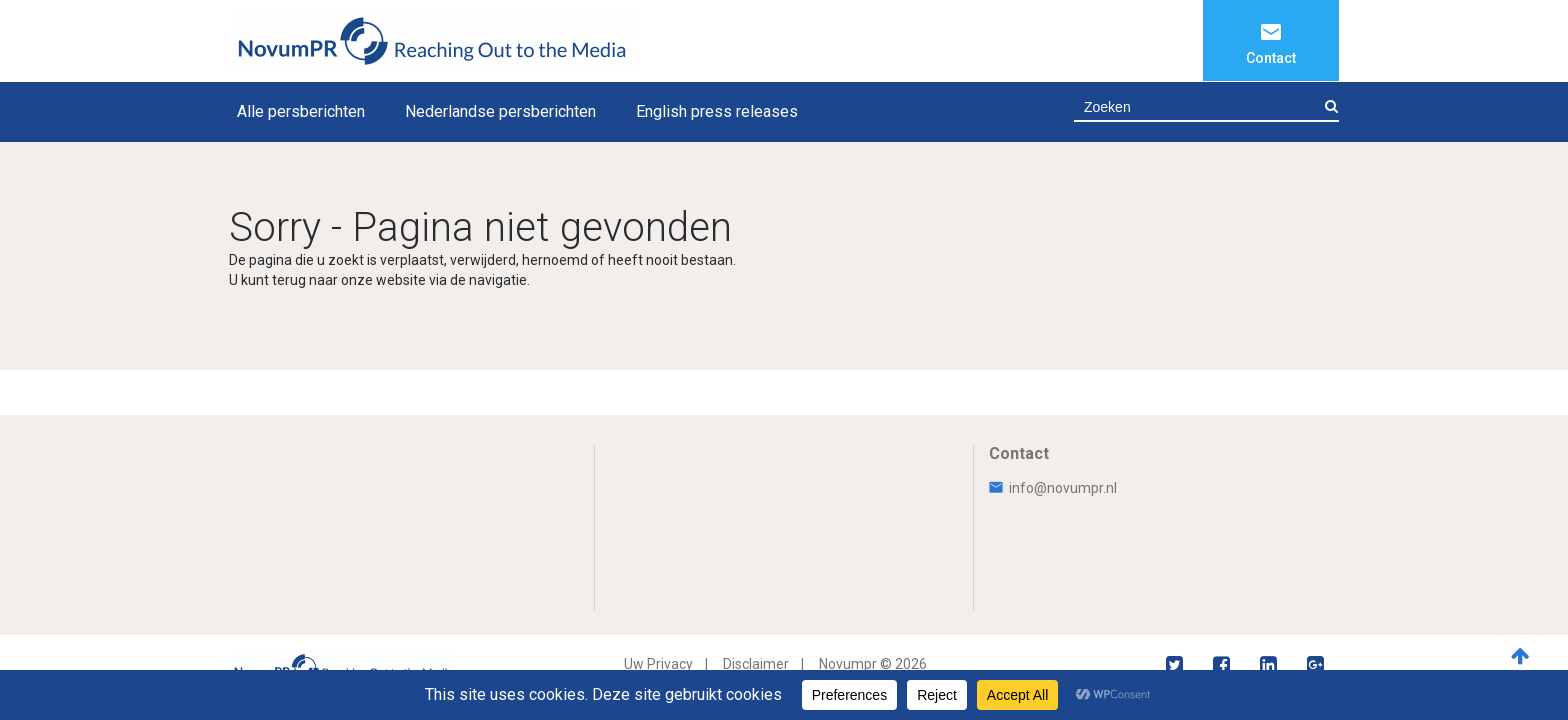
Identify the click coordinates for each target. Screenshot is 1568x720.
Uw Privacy (658, 664)
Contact (1271, 58)
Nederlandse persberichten (500, 111)
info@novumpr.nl (1053, 488)
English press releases (717, 111)
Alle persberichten (301, 111)
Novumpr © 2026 (873, 664)
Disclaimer (756, 664)
